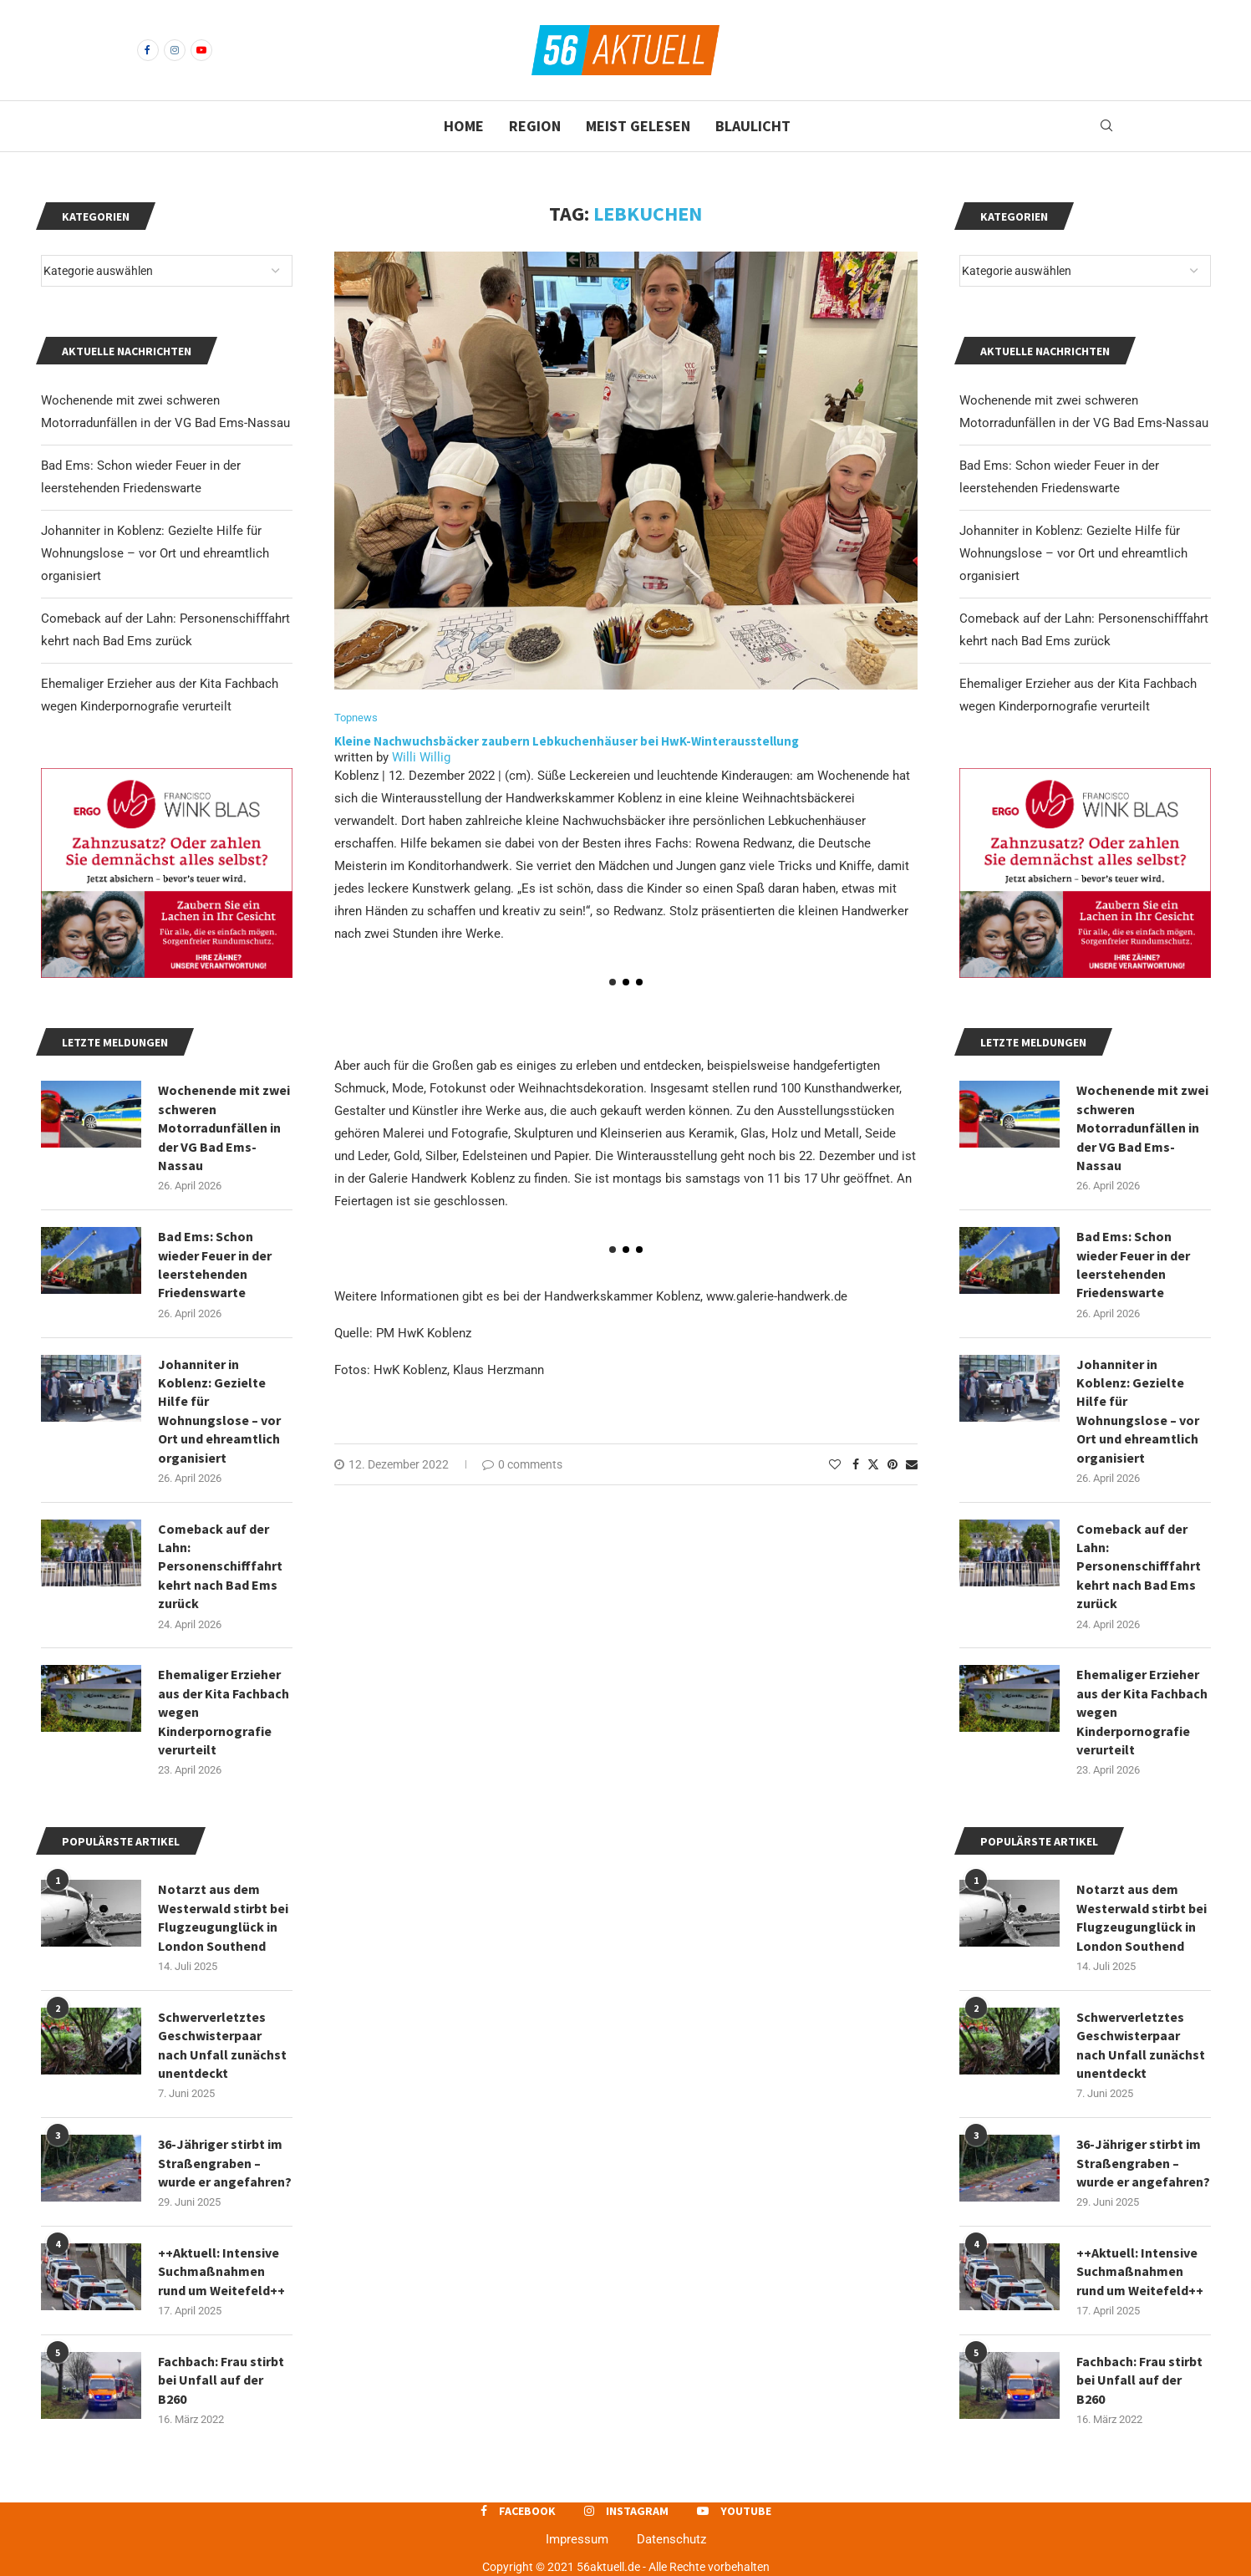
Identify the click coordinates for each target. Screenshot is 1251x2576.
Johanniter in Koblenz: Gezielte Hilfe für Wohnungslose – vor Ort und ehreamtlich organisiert (1073, 553)
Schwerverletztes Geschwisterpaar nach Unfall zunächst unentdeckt (1140, 2044)
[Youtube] (201, 50)
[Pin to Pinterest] (892, 1464)
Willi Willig (421, 757)
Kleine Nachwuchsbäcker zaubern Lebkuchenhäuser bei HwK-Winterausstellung (566, 741)
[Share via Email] (912, 1464)
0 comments (522, 1464)
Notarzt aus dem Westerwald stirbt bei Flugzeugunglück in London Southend (1141, 1917)
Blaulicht (753, 125)
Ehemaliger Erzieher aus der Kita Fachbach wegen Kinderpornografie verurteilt (1142, 1712)
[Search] (1106, 126)
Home (464, 125)
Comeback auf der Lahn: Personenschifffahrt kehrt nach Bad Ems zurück (1138, 1566)
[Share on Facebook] (855, 1464)
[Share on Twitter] (873, 1464)
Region (535, 125)
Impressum (577, 2539)
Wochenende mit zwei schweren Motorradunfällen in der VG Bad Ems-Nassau (1142, 1127)
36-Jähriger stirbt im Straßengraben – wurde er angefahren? (1143, 2163)
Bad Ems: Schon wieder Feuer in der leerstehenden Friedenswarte (1133, 1264)
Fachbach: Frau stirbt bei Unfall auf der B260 (1139, 2380)
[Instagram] (175, 50)
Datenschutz (671, 2539)
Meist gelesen (638, 125)
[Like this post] (835, 1464)
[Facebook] (148, 50)
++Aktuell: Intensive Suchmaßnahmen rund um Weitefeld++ (1139, 2271)
